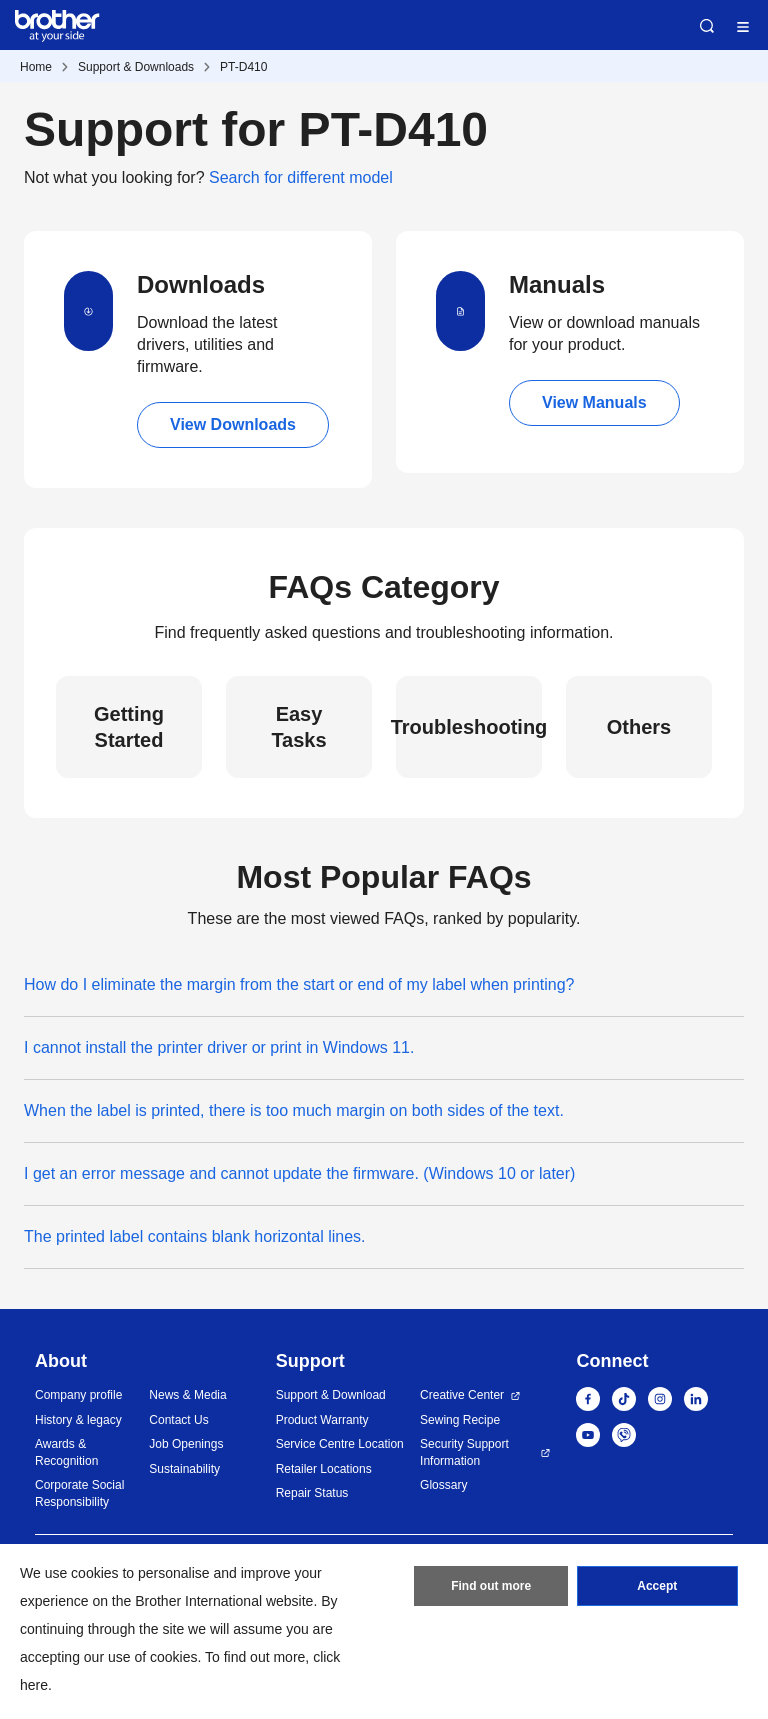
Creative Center (462, 1395)
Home (36, 67)
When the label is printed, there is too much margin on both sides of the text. (294, 1110)
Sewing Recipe (460, 1420)
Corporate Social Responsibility (79, 1493)
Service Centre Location (340, 1444)
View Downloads (233, 424)
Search (707, 26)
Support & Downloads (136, 67)
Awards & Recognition (66, 1452)
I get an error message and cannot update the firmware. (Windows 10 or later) (299, 1173)
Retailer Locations (324, 1469)
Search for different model (301, 177)
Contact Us (178, 1420)
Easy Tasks (298, 727)
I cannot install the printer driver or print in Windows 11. (219, 1047)
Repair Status (312, 1493)
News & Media (187, 1395)
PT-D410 (243, 67)
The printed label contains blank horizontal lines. (195, 1236)
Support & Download (331, 1395)
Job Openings (186, 1444)
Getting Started (129, 727)
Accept (657, 1586)
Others (639, 727)
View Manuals (594, 402)
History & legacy (78, 1420)
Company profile (78, 1395)
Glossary (443, 1485)
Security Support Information (464, 1452)
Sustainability (184, 1469)
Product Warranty (322, 1420)
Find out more (491, 1586)
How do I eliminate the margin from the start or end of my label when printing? (299, 984)
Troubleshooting (469, 727)
